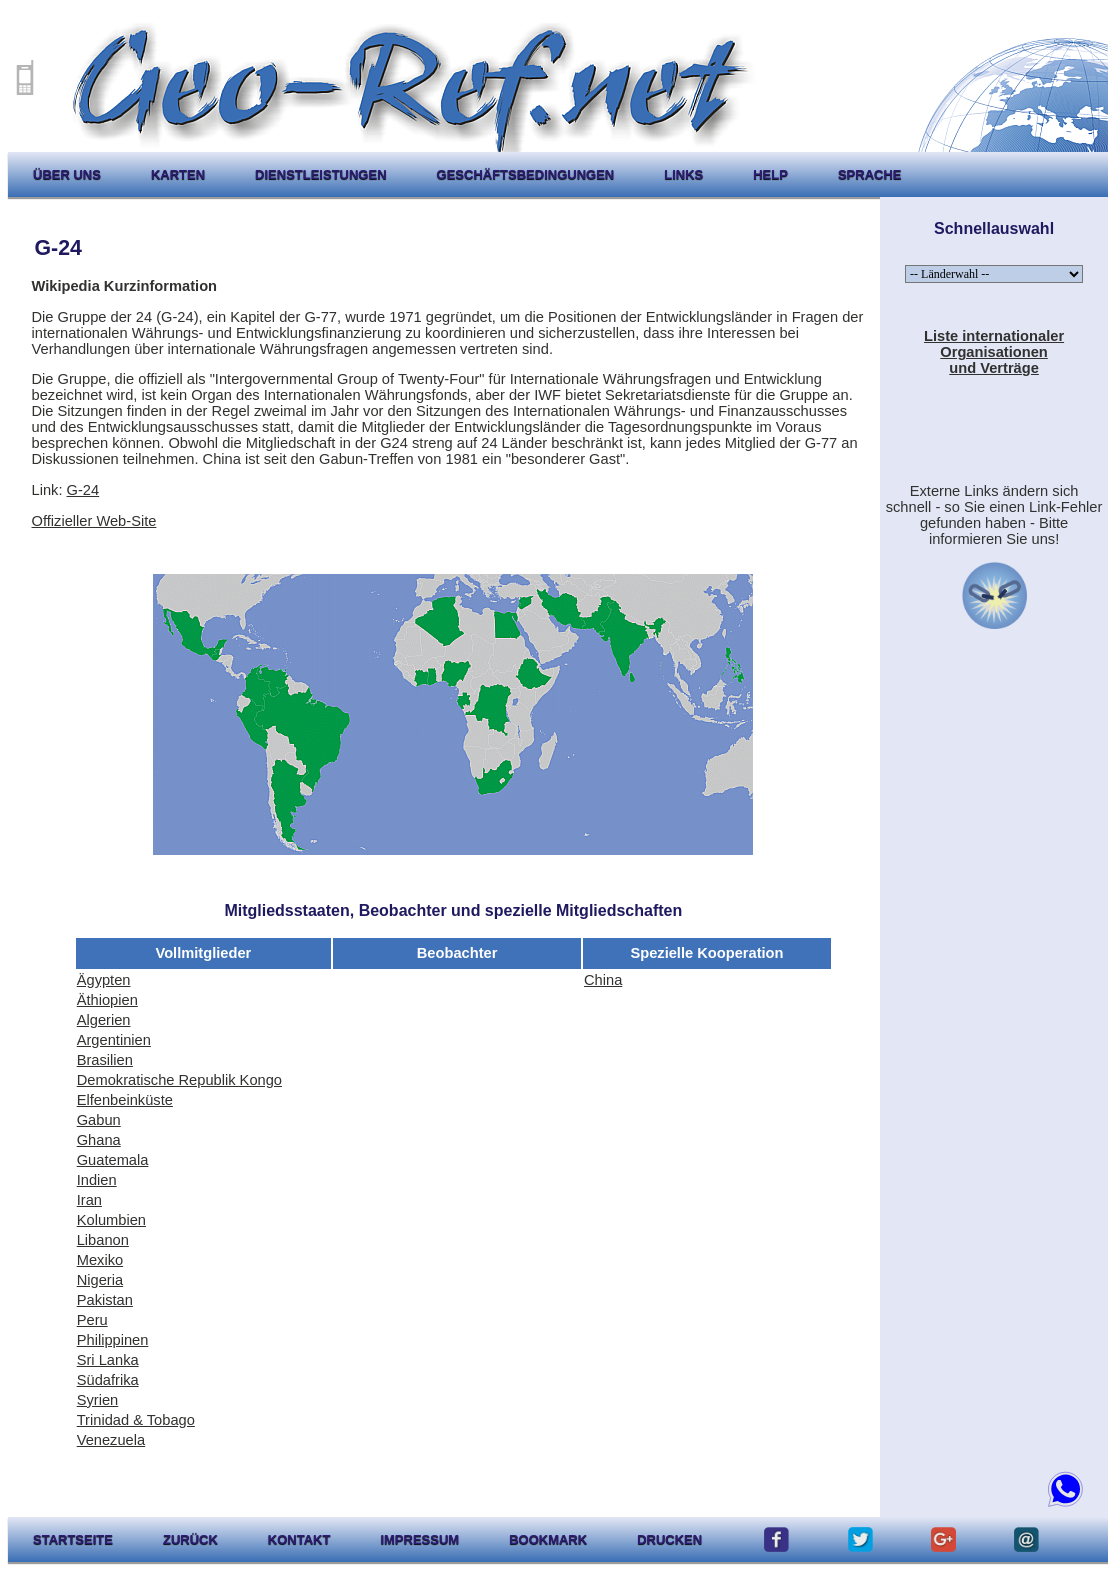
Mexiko (100, 1260)
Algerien (104, 1020)
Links (683, 174)
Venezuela (111, 1440)
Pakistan (105, 1300)
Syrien (98, 1400)
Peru (92, 1320)
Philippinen (113, 1340)
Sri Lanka (108, 1360)
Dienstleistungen (320, 174)
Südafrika (108, 1380)
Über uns (67, 174)
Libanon (103, 1240)
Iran (89, 1200)
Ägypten (104, 980)
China (603, 980)
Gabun (99, 1120)
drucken (669, 1539)
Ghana (99, 1140)
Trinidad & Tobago (136, 1420)
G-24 (83, 490)
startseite (73, 1539)
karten (178, 174)
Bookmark (548, 1539)
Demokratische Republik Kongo (179, 1080)
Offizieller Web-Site (94, 521)
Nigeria (100, 1280)
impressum (419, 1539)
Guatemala (113, 1160)
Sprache (870, 174)
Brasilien (105, 1060)
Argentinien (114, 1040)
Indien (97, 1180)
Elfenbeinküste (125, 1100)
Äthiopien (107, 1000)
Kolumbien (111, 1220)
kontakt (299, 1539)
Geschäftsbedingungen (526, 174)
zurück (190, 1539)
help (770, 174)
